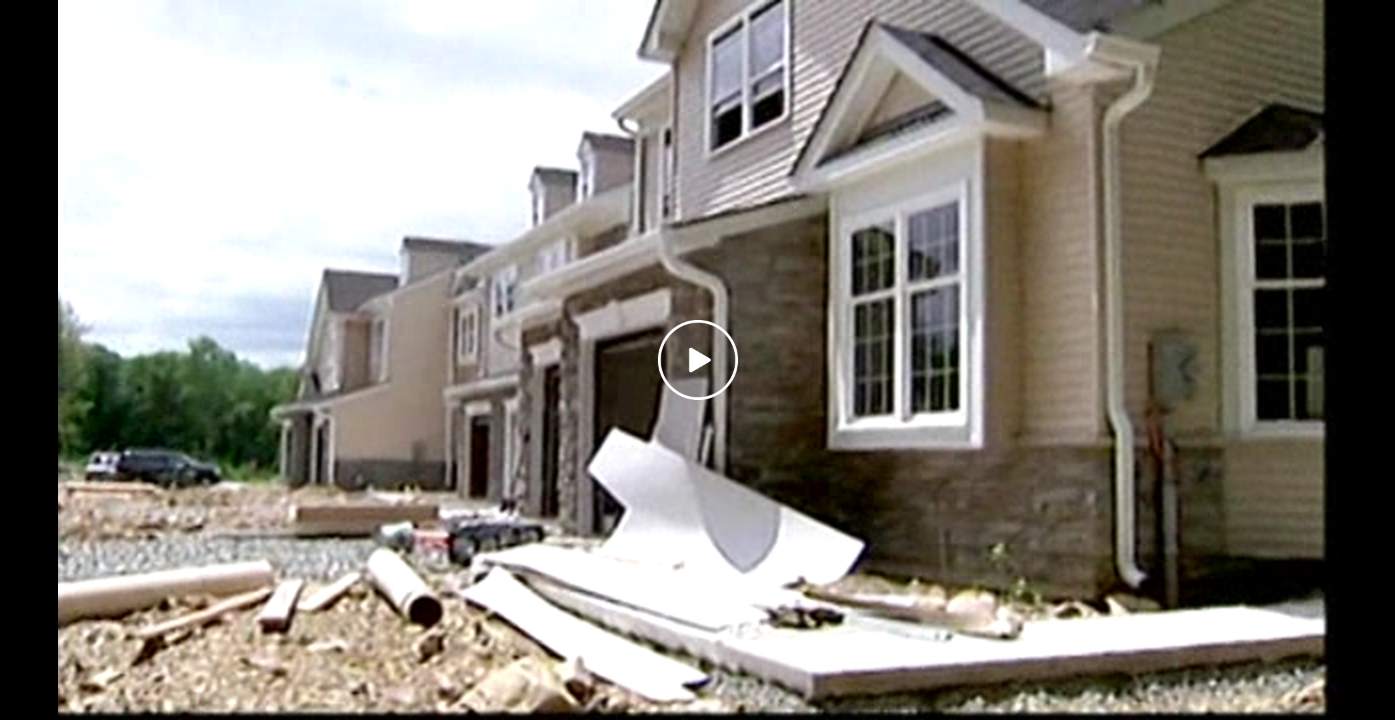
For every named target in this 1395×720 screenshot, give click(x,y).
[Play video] (698, 360)
